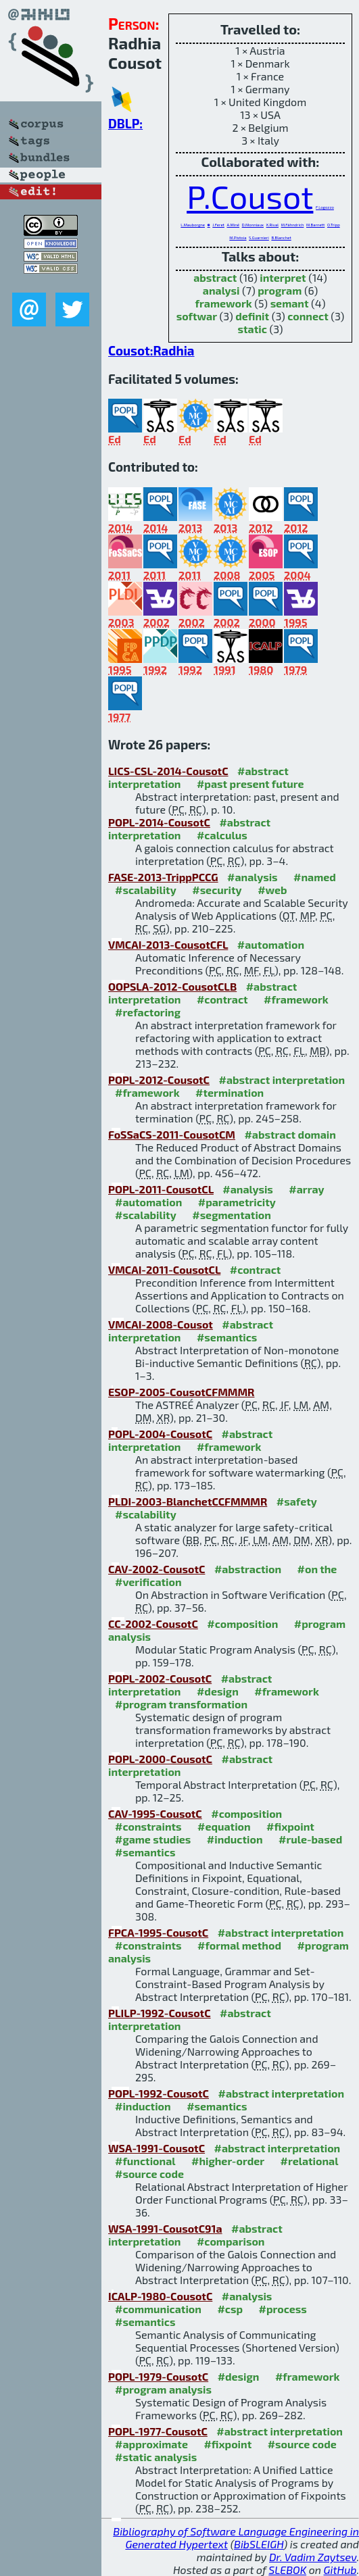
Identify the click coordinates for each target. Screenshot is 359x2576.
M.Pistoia (237, 237)
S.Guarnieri (259, 237)
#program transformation (181, 1704)
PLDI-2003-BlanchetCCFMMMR (187, 1501)
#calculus (222, 834)
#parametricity (237, 1201)
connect (307, 315)
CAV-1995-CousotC (155, 1813)
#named (314, 876)
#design (218, 1691)
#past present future (250, 783)
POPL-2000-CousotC (160, 1758)
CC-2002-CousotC (153, 1623)
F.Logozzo (325, 207)
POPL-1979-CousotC (158, 2376)
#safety (297, 1501)
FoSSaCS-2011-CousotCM (171, 1134)
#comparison (231, 2241)
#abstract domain (289, 1134)
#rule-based (310, 1839)
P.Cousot (250, 196)
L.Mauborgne (193, 224)
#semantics (227, 1337)
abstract (215, 277)
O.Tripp (333, 224)
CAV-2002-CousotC (156, 1568)
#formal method (239, 1945)
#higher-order (227, 2160)
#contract (222, 999)
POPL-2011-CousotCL (161, 1189)
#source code (149, 2173)
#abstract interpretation (282, 1079)
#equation (224, 1826)
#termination (229, 1092)
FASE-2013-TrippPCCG (163, 876)
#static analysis (156, 2456)
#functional (145, 2160)
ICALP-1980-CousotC (160, 2295)
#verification (148, 1581)
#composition (242, 1623)
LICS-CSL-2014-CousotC (168, 770)
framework (223, 303)
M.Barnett (315, 224)
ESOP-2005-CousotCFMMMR (181, 1391)
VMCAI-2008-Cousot (160, 1324)
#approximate (151, 2443)
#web (272, 889)
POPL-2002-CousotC (160, 1678)
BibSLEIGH (258, 2543)
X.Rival (272, 224)
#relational (310, 2160)
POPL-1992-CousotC (158, 2093)
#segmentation (231, 1214)
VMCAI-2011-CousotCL (164, 1269)
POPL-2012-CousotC (159, 1079)
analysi (221, 290)
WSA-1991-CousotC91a (165, 2228)
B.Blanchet (281, 237)
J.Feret (218, 224)
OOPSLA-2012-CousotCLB (172, 986)
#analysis (252, 876)
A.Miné (232, 224)
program (280, 290)
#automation (270, 944)
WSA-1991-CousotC (156, 2147)
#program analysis (163, 2389)
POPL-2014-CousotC (159, 822)
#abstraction (247, 1568)
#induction (235, 1839)
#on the (317, 1568)
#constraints (148, 1826)
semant (289, 303)
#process (283, 2308)
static (252, 328)
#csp (230, 2308)
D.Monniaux (253, 224)
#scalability (145, 889)
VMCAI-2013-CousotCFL (168, 944)
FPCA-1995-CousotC (158, 1932)
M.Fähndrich (292, 224)
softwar (196, 315)
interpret (283, 277)
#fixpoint (290, 1826)
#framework (296, 999)
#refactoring (148, 1012)
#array (306, 1189)
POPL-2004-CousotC (160, 1433)
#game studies (153, 1839)
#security (216, 889)
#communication (158, 2308)
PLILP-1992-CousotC (159, 2012)
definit (252, 315)
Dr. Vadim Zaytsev (312, 2556)
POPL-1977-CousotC (158, 2431)
